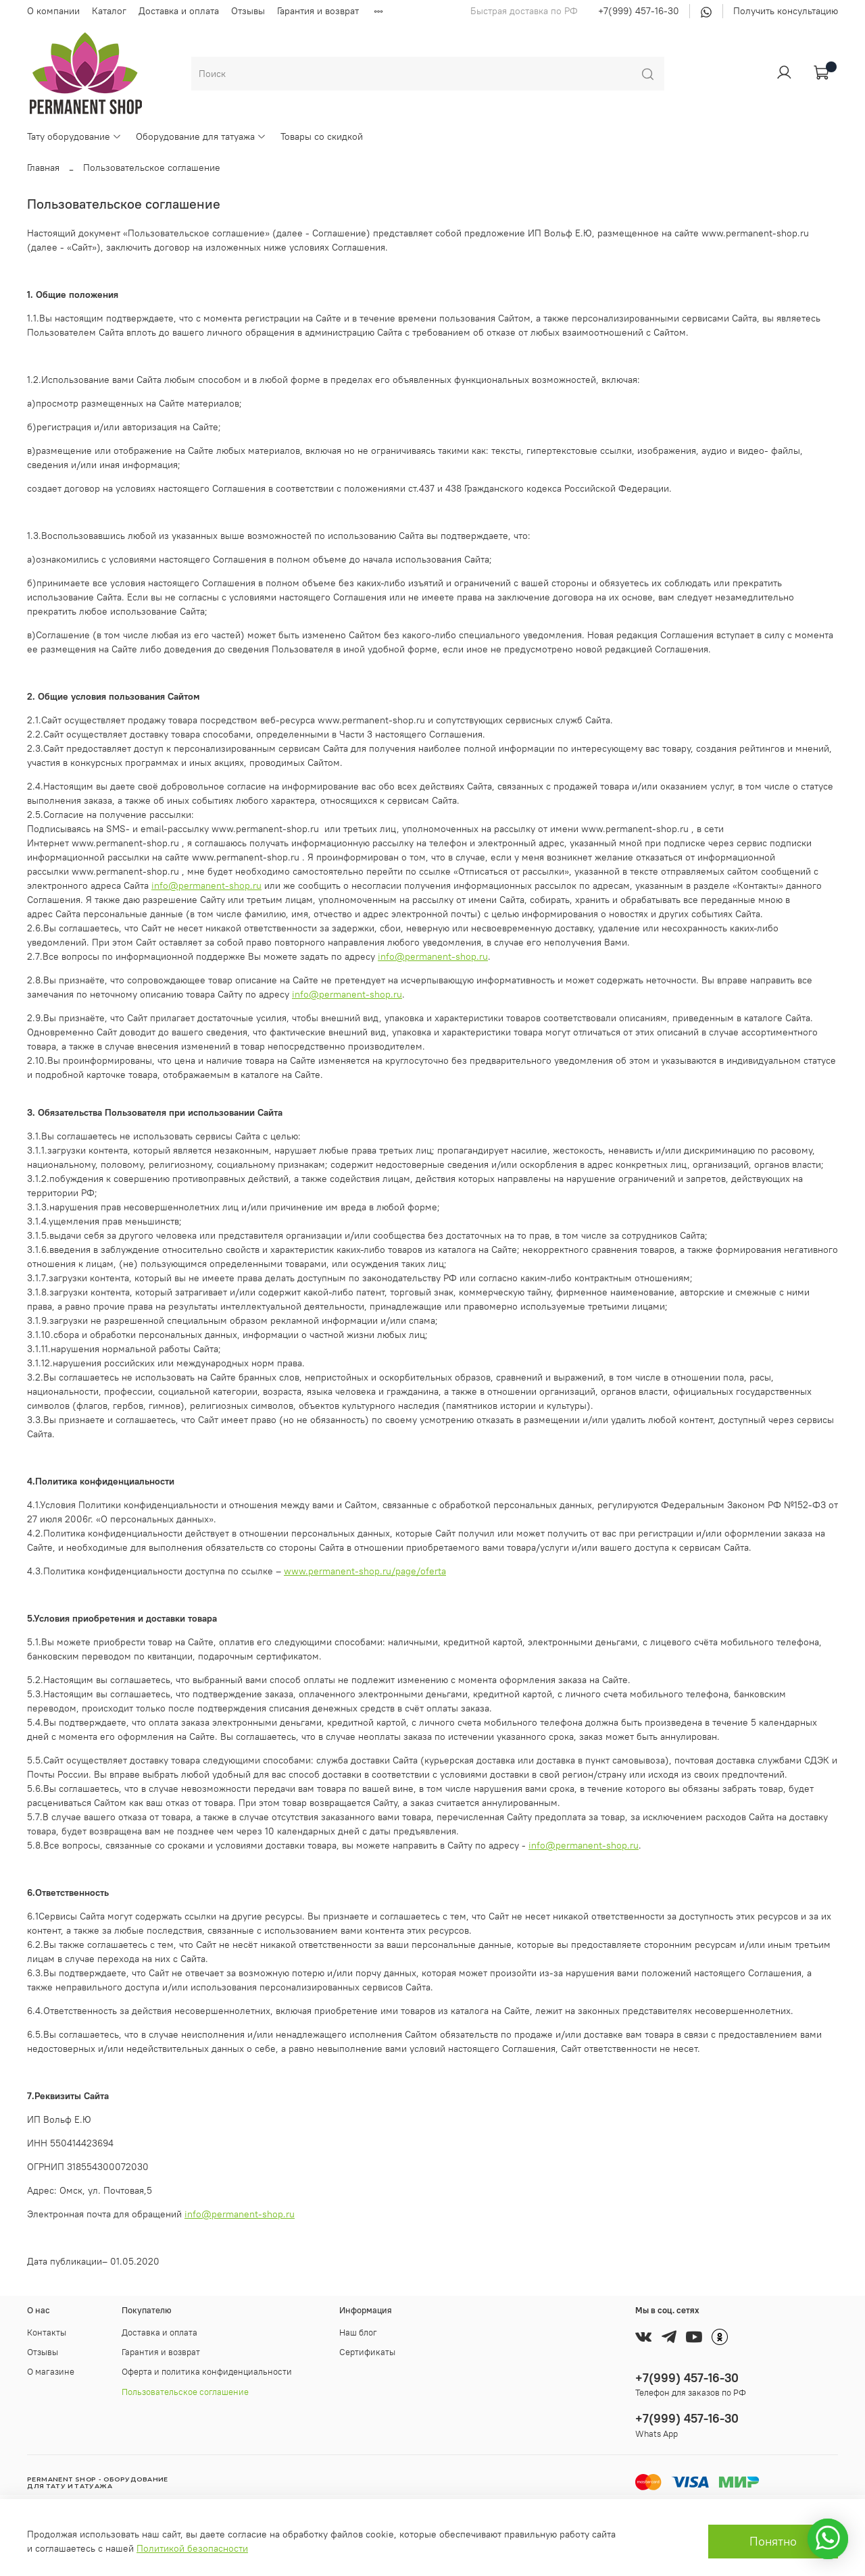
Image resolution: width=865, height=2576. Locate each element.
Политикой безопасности (192, 2548)
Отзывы (248, 11)
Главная (43, 167)
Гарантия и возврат (318, 11)
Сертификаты (367, 2352)
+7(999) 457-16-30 (638, 11)
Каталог (109, 11)
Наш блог (358, 2332)
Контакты (46, 2332)
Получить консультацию (785, 11)
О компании (53, 11)
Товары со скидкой (321, 136)
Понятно (773, 2541)
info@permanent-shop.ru (206, 885)
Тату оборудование (74, 136)
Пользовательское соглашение (185, 2392)
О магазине (50, 2372)
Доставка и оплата (179, 11)
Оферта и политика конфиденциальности (207, 2372)
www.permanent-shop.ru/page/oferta (365, 1571)
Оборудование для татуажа (201, 136)
